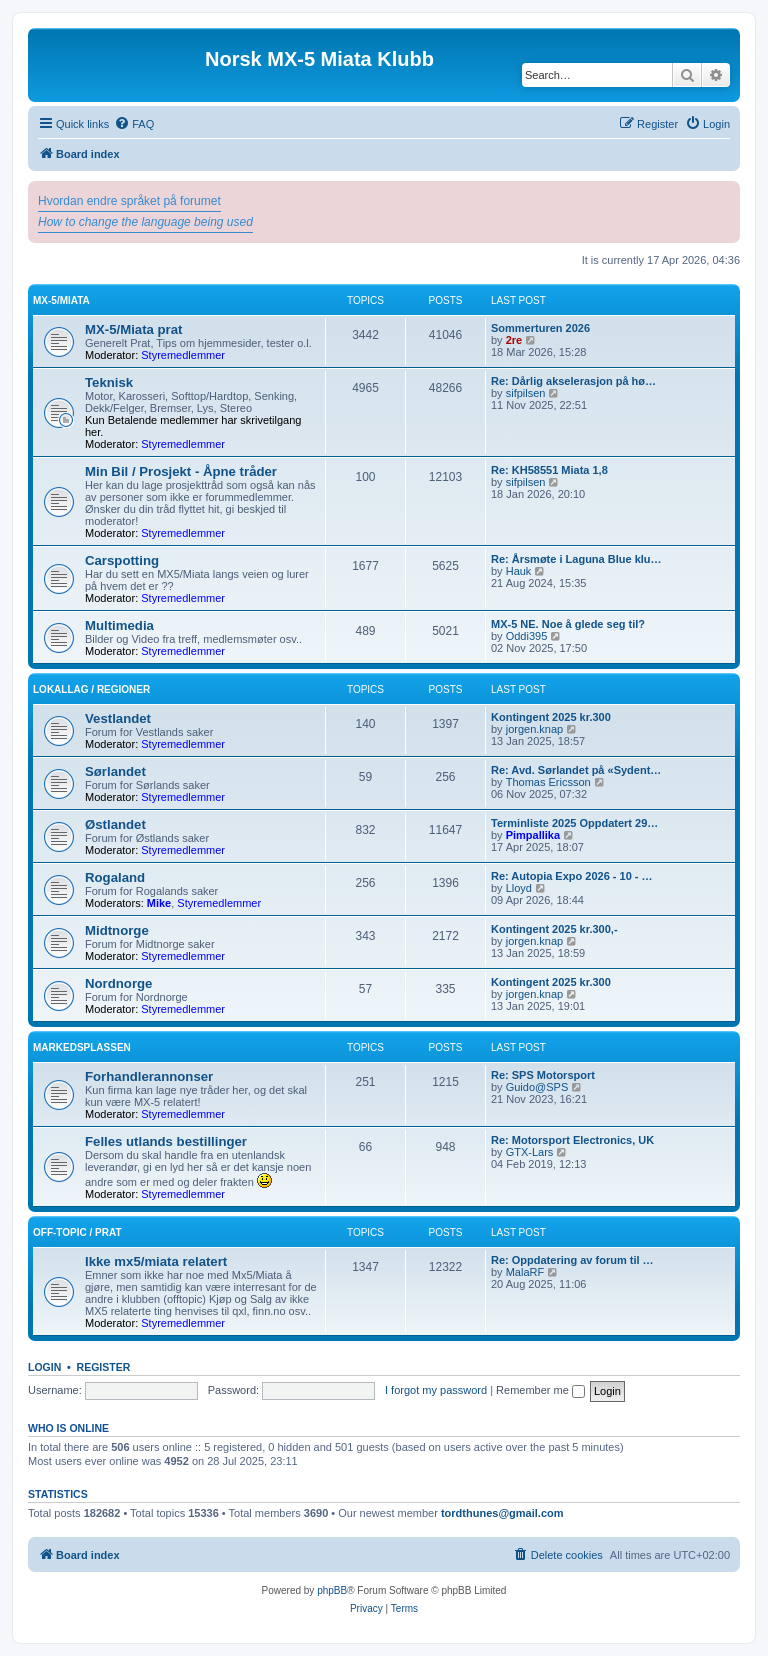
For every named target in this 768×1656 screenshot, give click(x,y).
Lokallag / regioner (91, 689)
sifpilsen (526, 393)
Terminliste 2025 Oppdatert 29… (574, 823)
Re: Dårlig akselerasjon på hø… (573, 381)
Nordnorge (118, 983)
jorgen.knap (535, 729)
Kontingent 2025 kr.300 (551, 717)
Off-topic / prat (77, 1232)
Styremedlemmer (183, 355)
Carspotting (122, 560)
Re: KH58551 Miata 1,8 (549, 470)
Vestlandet (118, 718)
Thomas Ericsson (548, 782)
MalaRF (525, 1272)
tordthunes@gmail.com (502, 1513)
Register (104, 1367)
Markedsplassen (82, 1047)
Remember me (540, 1390)
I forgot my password (436, 1390)
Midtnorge (117, 930)
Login (44, 1367)
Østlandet (115, 824)
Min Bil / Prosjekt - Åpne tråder (181, 471)
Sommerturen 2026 (540, 328)
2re (514, 340)
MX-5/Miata (61, 300)
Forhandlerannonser (149, 1076)
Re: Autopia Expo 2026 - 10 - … (572, 876)
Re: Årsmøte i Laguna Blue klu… (576, 559)
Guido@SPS (537, 1087)
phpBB (332, 1590)
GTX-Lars (530, 1152)
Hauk (519, 571)
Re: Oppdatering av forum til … (572, 1260)
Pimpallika (533, 835)
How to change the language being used (145, 222)
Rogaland (115, 877)
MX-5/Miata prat (133, 329)
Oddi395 (527, 636)
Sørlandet (115, 771)
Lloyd (519, 888)
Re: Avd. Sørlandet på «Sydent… (576, 770)
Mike (159, 903)
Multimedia (119, 625)
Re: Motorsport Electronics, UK (572, 1140)
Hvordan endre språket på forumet (129, 201)
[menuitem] (134, 124)
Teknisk (109, 382)
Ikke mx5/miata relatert (156, 1261)
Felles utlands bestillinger (166, 1141)
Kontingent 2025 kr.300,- (554, 929)
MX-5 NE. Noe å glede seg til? (568, 624)
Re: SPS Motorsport (543, 1075)
